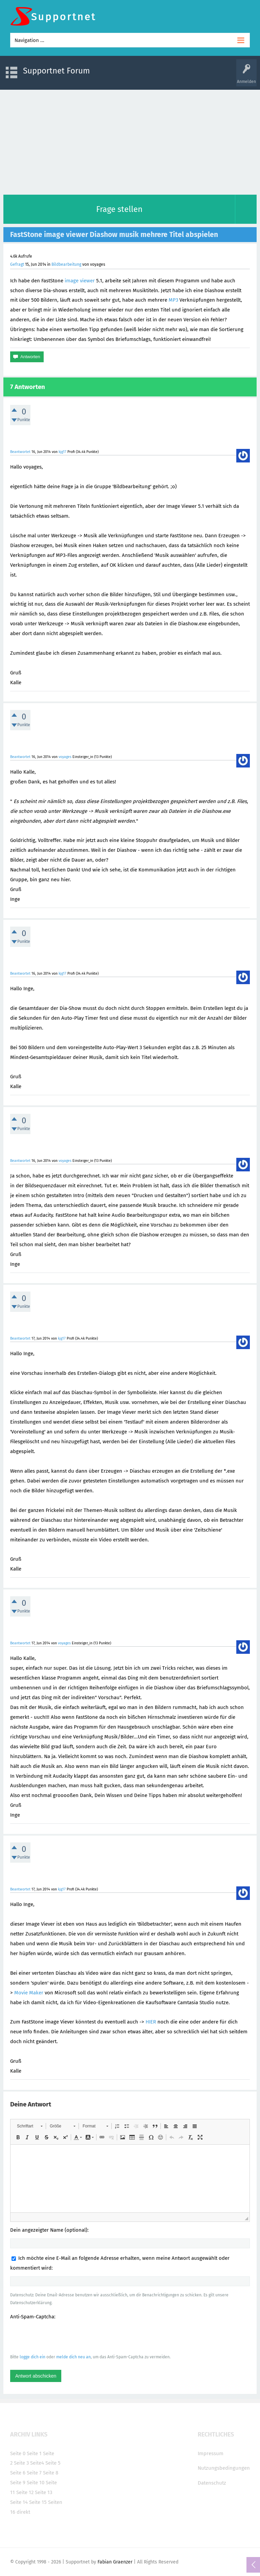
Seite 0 (17, 2453)
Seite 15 (38, 2502)
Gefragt (17, 264)
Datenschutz (212, 2483)
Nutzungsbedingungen (224, 2468)
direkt (23, 2512)
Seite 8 (50, 2473)
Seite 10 (35, 2483)
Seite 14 (19, 2502)
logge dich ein (32, 2357)
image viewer (80, 281)
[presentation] (61, 2336)
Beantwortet (20, 452)
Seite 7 (34, 2473)
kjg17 (62, 452)
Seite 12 (25, 2492)
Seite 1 (34, 2453)
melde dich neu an (73, 2357)
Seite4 (37, 2463)
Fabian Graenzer (115, 2562)
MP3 (173, 300)
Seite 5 (53, 2463)
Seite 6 (17, 2473)
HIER (151, 2022)
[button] (29, 2126)
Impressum (210, 2453)
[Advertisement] (130, 140)
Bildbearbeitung (66, 264)
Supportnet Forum (56, 70)
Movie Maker (28, 1993)
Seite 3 (21, 2463)
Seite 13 (43, 2492)
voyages (65, 757)
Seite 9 (17, 2483)
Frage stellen (119, 209)
